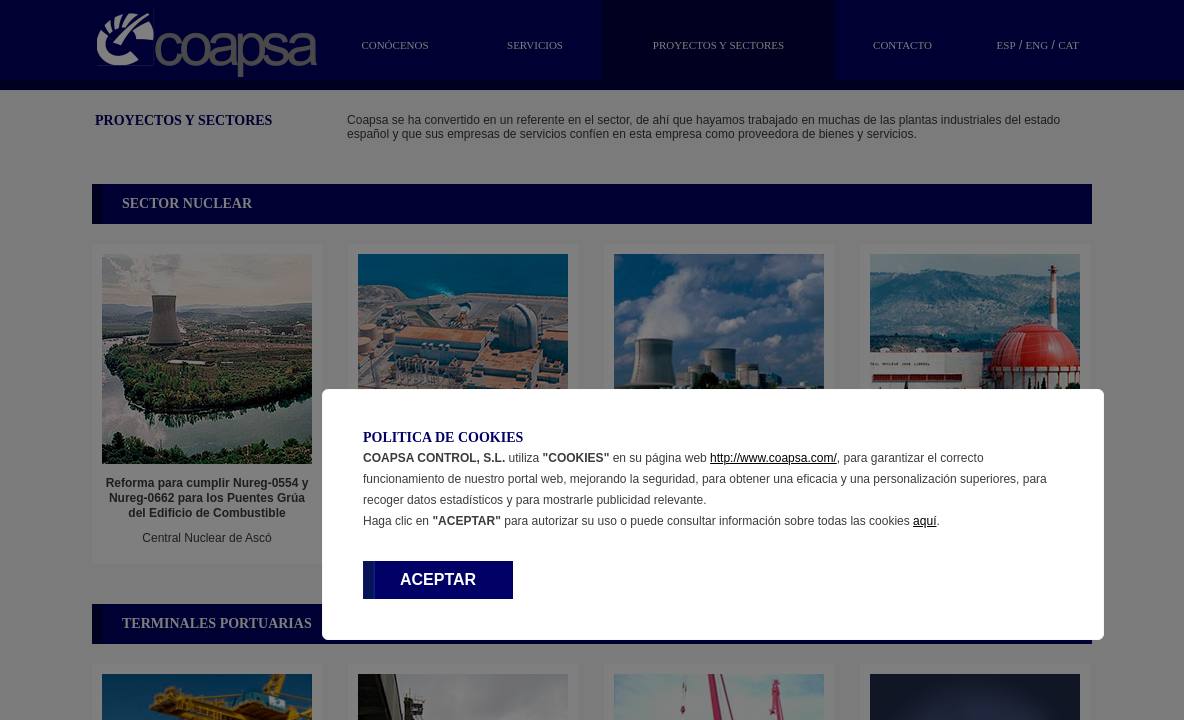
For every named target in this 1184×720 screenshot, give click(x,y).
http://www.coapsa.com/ (773, 458)
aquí (924, 521)
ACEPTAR (438, 579)
